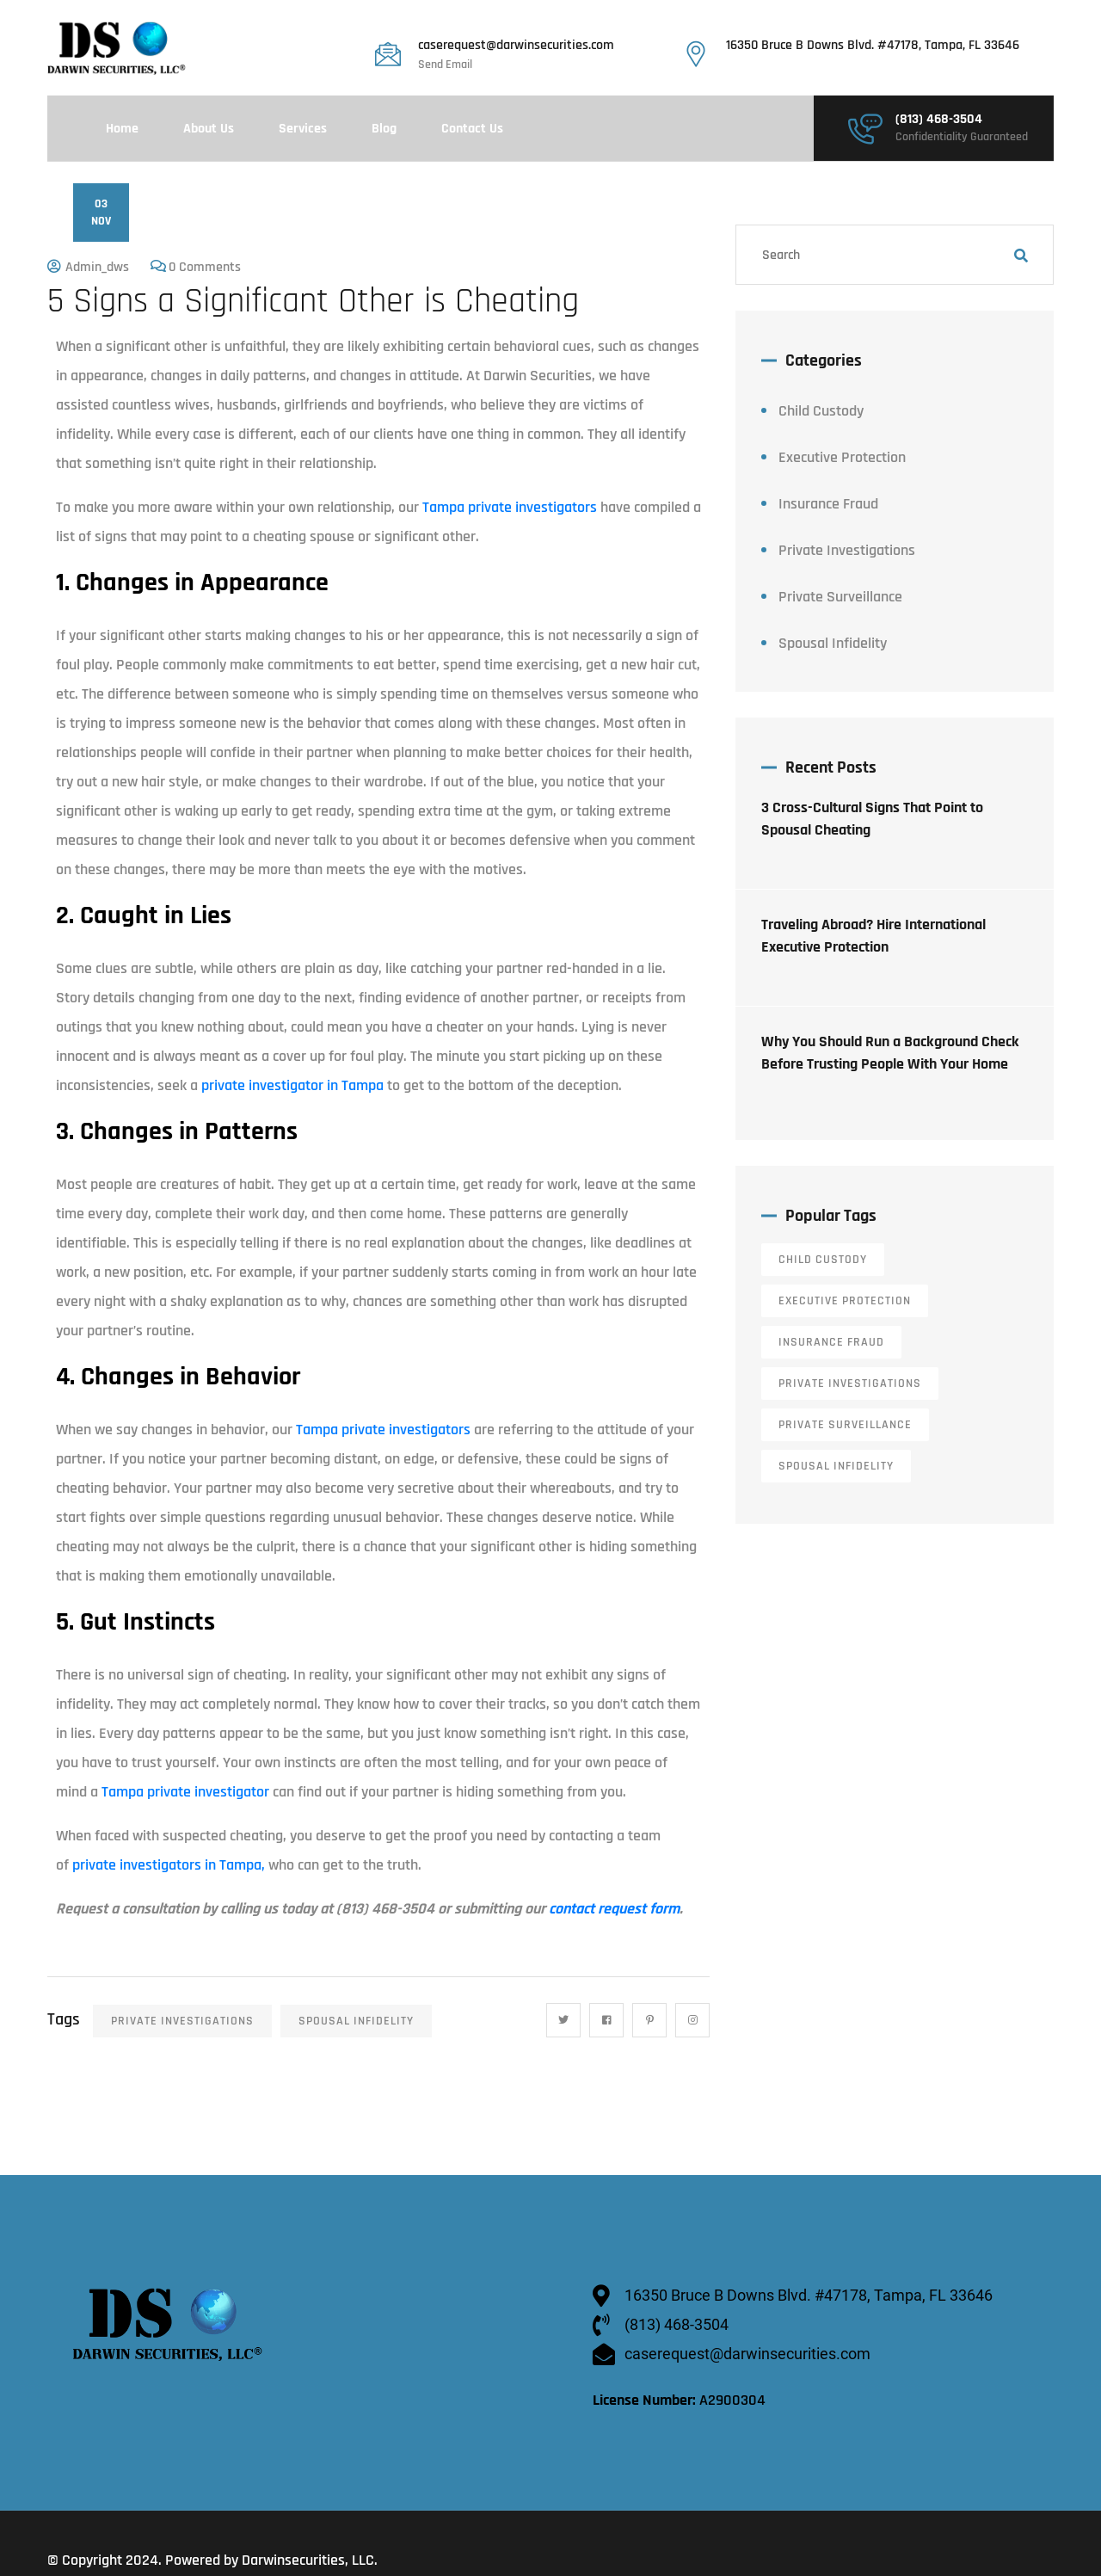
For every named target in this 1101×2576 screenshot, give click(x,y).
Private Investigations (182, 2021)
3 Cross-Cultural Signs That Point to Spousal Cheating (872, 819)
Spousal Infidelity (356, 2021)
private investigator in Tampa (292, 1085)
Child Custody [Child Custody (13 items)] (822, 1259)
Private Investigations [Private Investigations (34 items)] (849, 1383)
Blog (384, 129)
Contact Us (472, 129)
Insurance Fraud (828, 504)
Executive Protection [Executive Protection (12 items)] (844, 1301)
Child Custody (821, 411)
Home (122, 129)
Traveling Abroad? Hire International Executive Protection (873, 936)
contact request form (614, 1909)
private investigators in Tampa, (167, 1865)
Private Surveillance (840, 597)
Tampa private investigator (185, 1792)
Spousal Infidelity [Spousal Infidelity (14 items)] (836, 1466)
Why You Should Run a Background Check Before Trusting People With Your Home (890, 1053)
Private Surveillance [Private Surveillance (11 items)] (845, 1425)
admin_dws (97, 267)
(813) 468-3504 (938, 119)
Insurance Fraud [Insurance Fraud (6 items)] (831, 1342)
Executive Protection (842, 457)
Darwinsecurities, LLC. (310, 2560)
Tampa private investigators (509, 507)
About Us (208, 129)
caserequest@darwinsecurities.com (516, 45)
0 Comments (205, 267)
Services (303, 129)
